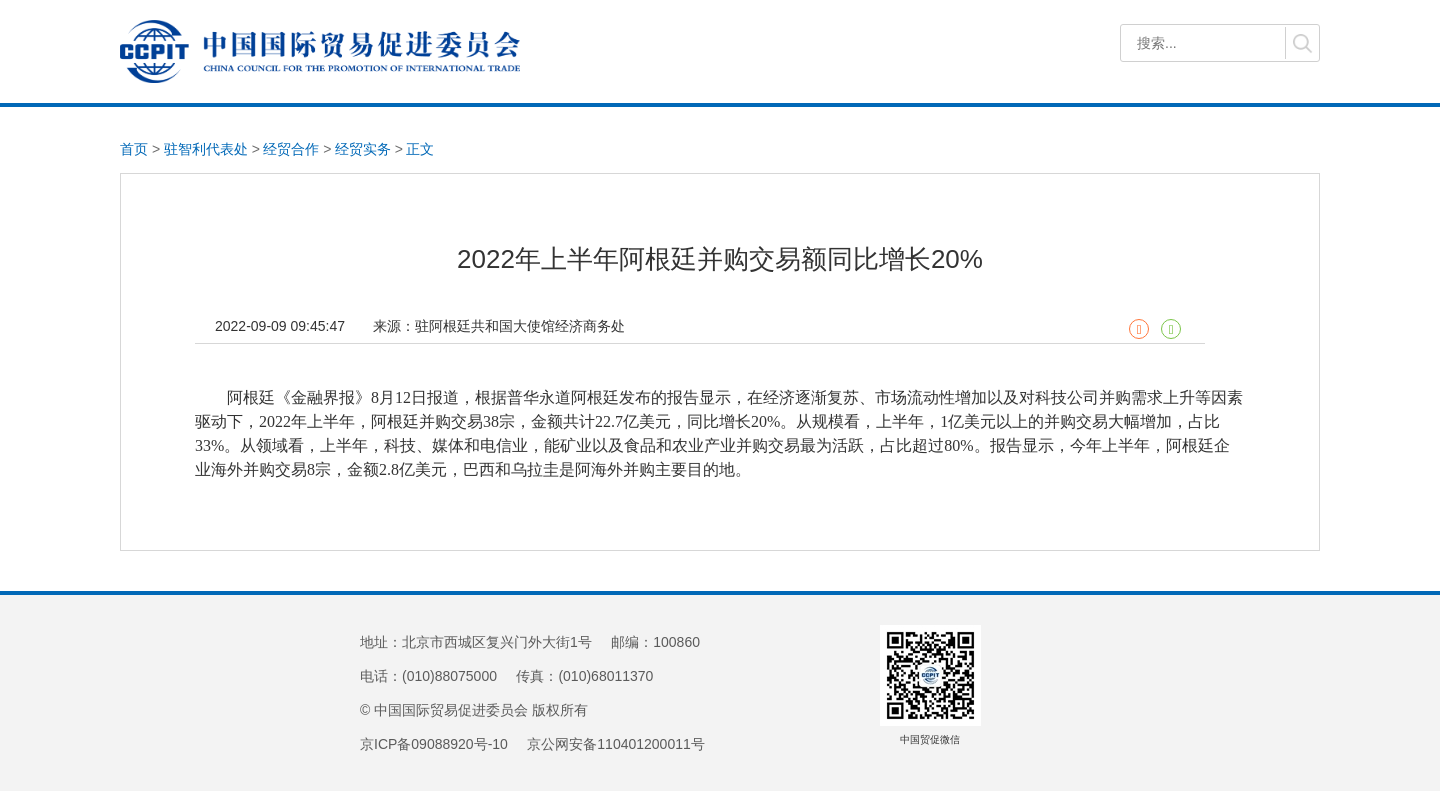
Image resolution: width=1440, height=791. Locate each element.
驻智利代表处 (206, 149)
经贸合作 (291, 149)
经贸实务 (363, 149)
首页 (134, 149)
